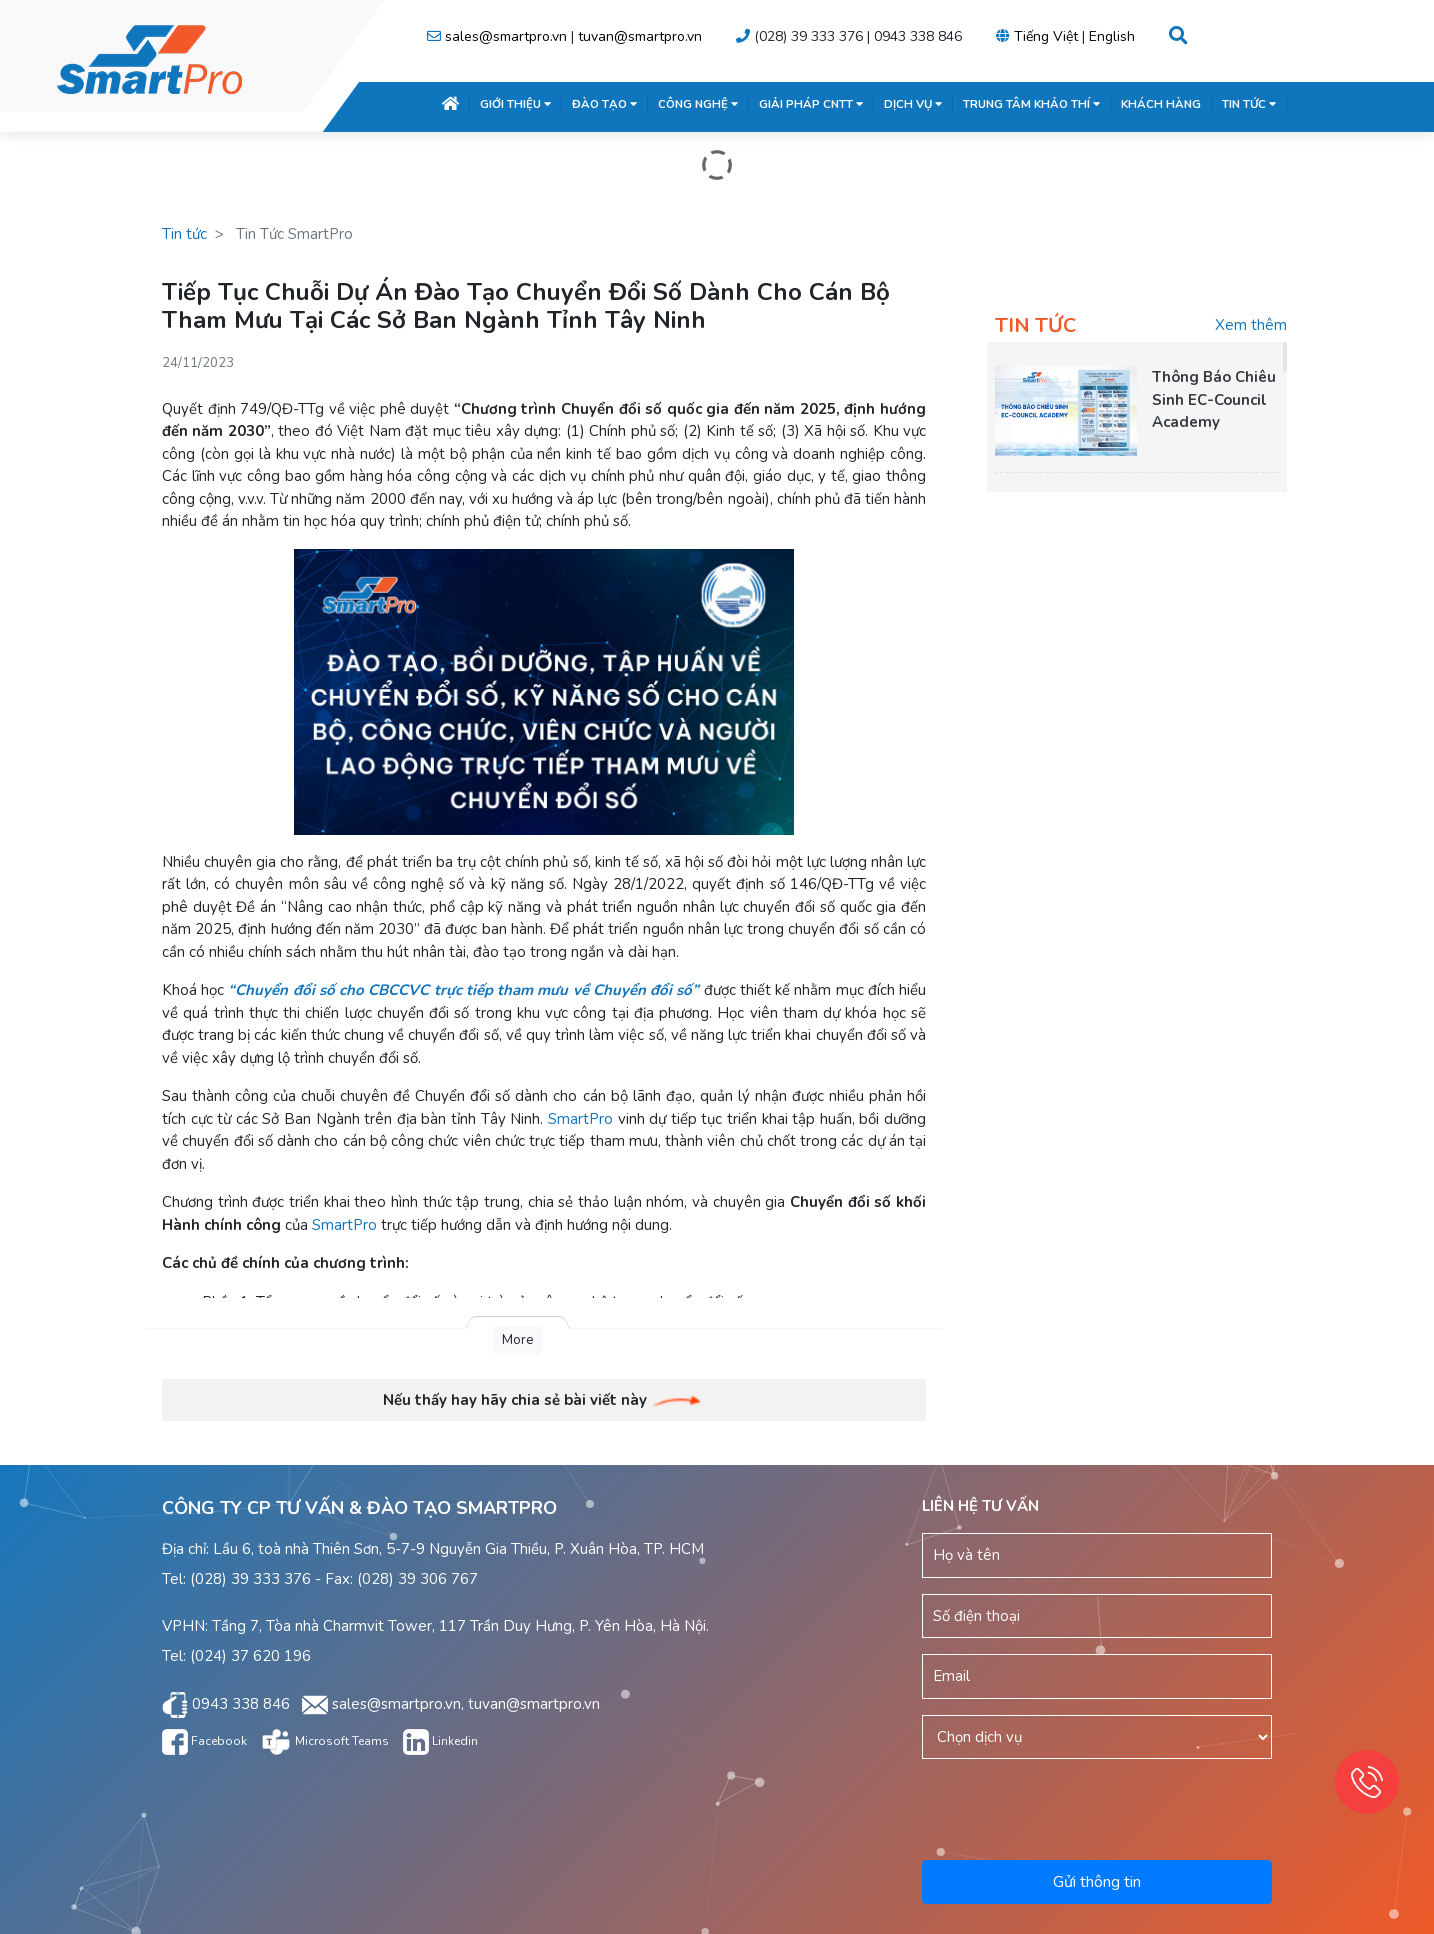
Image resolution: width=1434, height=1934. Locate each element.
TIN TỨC (1249, 104)
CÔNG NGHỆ (698, 104)
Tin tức (184, 234)
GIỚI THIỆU (515, 104)
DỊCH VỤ (913, 104)
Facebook (204, 1741)
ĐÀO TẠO (604, 104)
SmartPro (580, 1119)
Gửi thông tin (1097, 1882)
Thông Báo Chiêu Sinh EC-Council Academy (1214, 399)
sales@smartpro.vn (506, 36)
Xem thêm (1251, 325)
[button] (1178, 36)
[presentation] (1099, 1806)
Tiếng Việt (1046, 36)
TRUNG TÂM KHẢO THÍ (1031, 104)
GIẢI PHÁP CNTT (811, 104)
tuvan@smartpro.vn (640, 36)
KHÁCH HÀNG (1161, 104)
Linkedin (440, 1741)
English (1112, 36)
